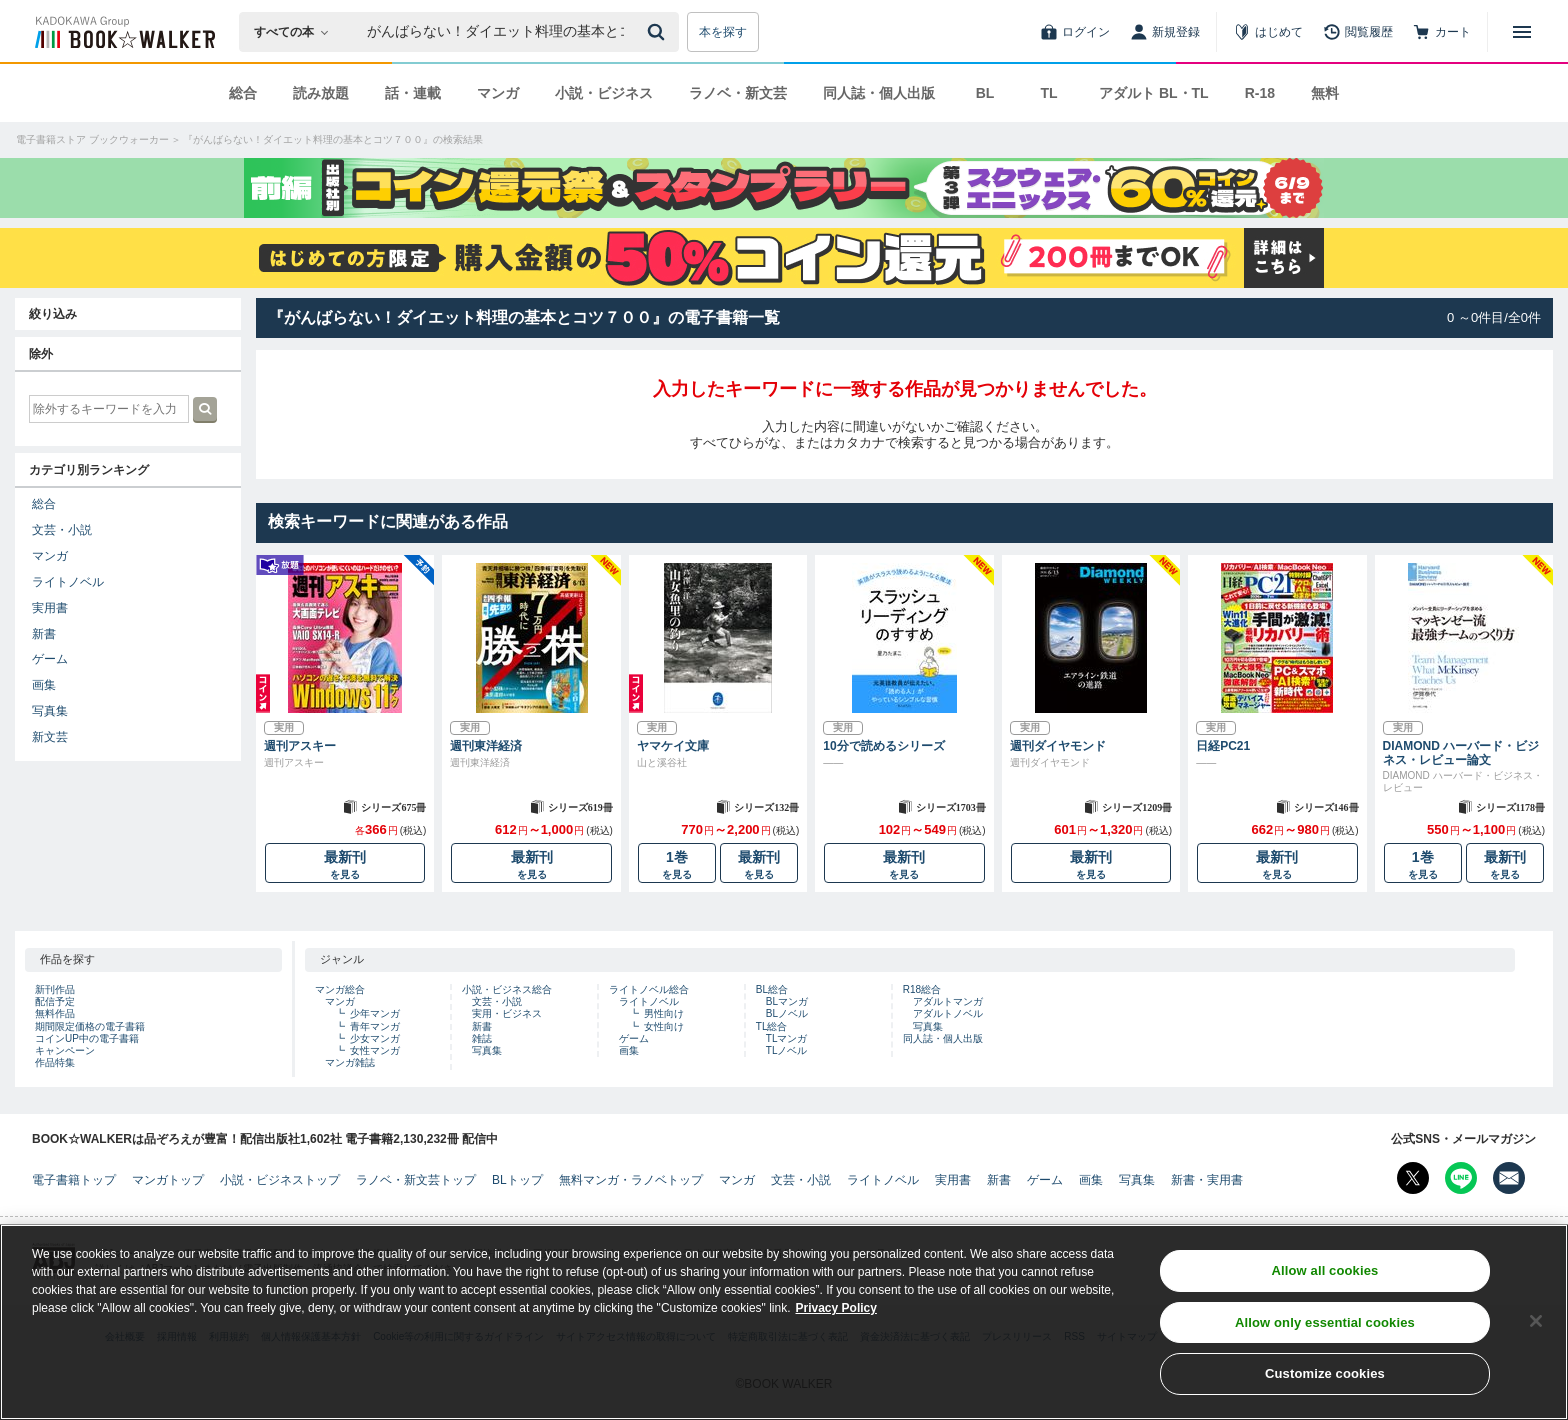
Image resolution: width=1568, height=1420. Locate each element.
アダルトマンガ (948, 1001)
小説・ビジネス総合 (507, 989)
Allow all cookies (1324, 1270)
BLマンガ (787, 1001)
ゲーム (50, 659)
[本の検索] (297, 32)
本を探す (723, 32)
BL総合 (772, 989)
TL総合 (772, 1026)
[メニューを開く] (1522, 32)
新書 (44, 634)
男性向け (664, 1013)
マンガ (498, 93)
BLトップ (517, 1180)
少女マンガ (375, 1038)
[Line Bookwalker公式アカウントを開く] (1461, 1178)
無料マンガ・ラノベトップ (631, 1180)
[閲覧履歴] (1358, 32)
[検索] (659, 32)
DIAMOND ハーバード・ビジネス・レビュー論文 (1461, 753)
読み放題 (321, 93)
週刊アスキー (300, 746)
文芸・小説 (62, 530)
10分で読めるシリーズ (883, 746)
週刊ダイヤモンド (1058, 746)
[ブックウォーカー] (123, 32)
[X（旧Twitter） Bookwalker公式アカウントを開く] (1413, 1178)
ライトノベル (68, 582)
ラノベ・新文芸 (738, 93)
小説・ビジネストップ (280, 1180)
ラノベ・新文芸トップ (416, 1180)
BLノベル (787, 1013)
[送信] (659, 32)
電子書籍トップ (74, 1180)
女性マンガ (375, 1050)
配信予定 (55, 1001)
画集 (44, 685)
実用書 (50, 608)
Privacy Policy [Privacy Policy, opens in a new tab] (836, 1308)
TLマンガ (787, 1038)
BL (985, 93)
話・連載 (413, 93)
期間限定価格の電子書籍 (90, 1026)
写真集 (50, 711)
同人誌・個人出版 (879, 93)
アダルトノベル (948, 1013)
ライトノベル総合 (649, 989)
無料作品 (55, 1013)
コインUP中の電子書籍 (87, 1038)
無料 (1325, 93)
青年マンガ (375, 1026)
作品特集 (55, 1062)
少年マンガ (375, 1013)
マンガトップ (168, 1180)
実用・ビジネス (507, 1013)
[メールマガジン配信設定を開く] (1509, 1178)
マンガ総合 (340, 989)
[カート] (1442, 32)
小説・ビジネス (604, 93)
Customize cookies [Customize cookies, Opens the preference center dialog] (1325, 1374)
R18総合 (922, 989)
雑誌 (482, 1038)
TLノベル (787, 1050)
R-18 (1260, 93)
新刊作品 (55, 989)
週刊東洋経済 (486, 746)
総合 (243, 93)
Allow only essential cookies (1325, 1322)
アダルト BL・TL (1154, 93)
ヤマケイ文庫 (673, 746)
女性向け (664, 1026)
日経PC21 (1223, 746)
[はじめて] (1268, 32)
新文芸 (50, 737)
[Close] (1536, 1321)
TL (1048, 93)
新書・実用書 (1207, 1180)
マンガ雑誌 (350, 1062)
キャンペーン (65, 1050)
